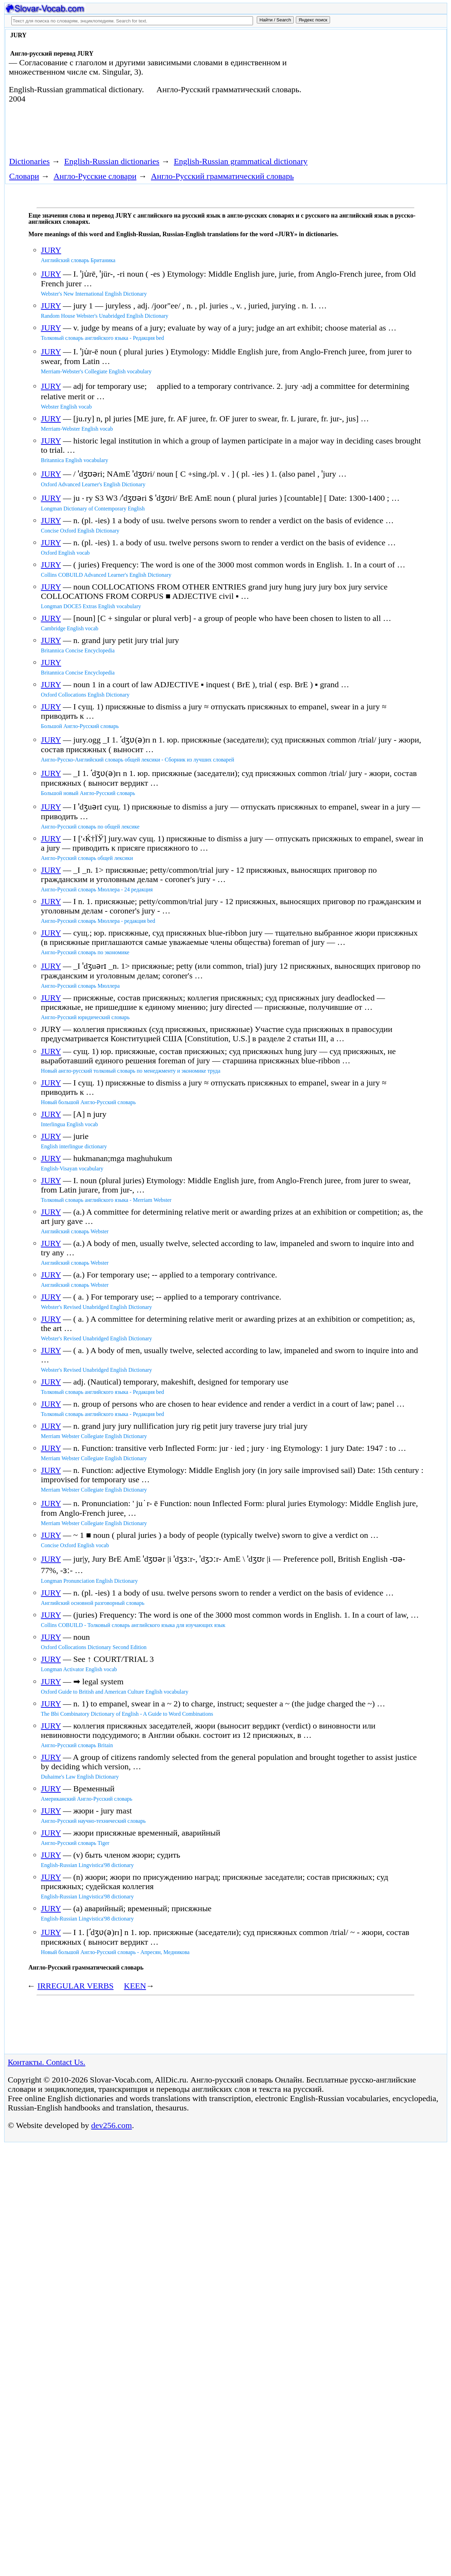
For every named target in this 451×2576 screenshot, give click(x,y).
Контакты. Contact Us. (46, 2062)
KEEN (135, 1985)
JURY (51, 250)
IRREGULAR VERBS (75, 1985)
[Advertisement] (366, 87)
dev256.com (111, 2125)
